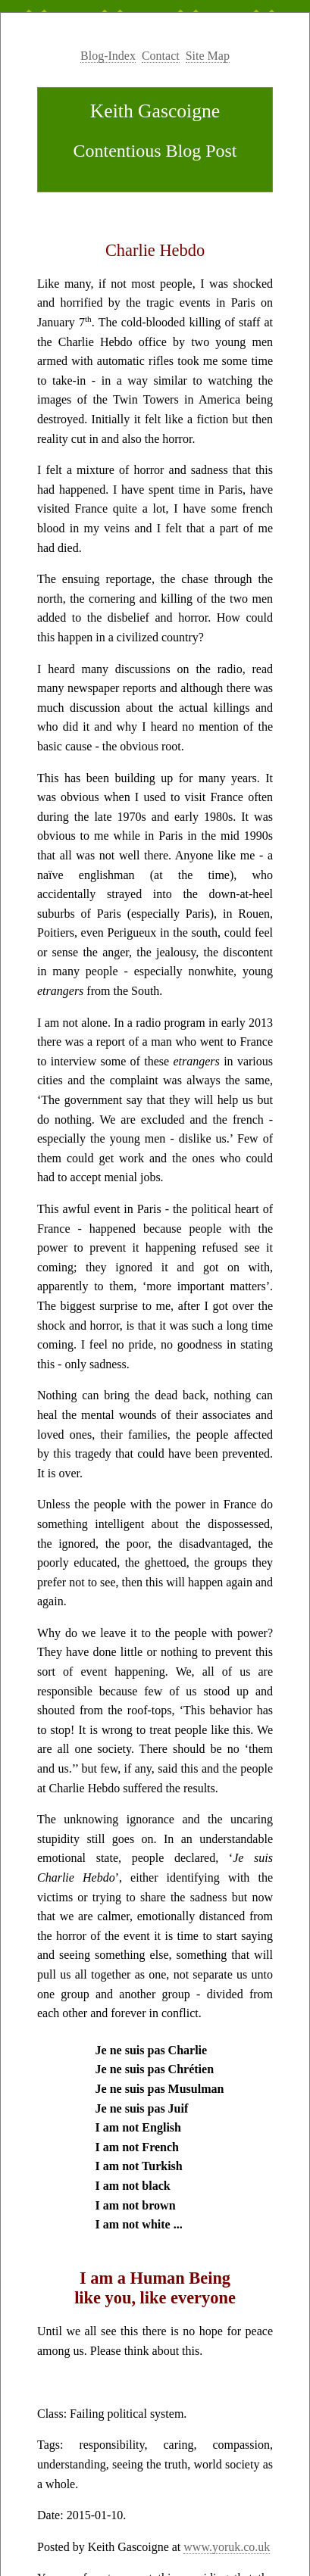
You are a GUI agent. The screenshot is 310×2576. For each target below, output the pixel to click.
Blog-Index (108, 55)
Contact (161, 55)
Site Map (208, 55)
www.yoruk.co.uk (226, 2546)
